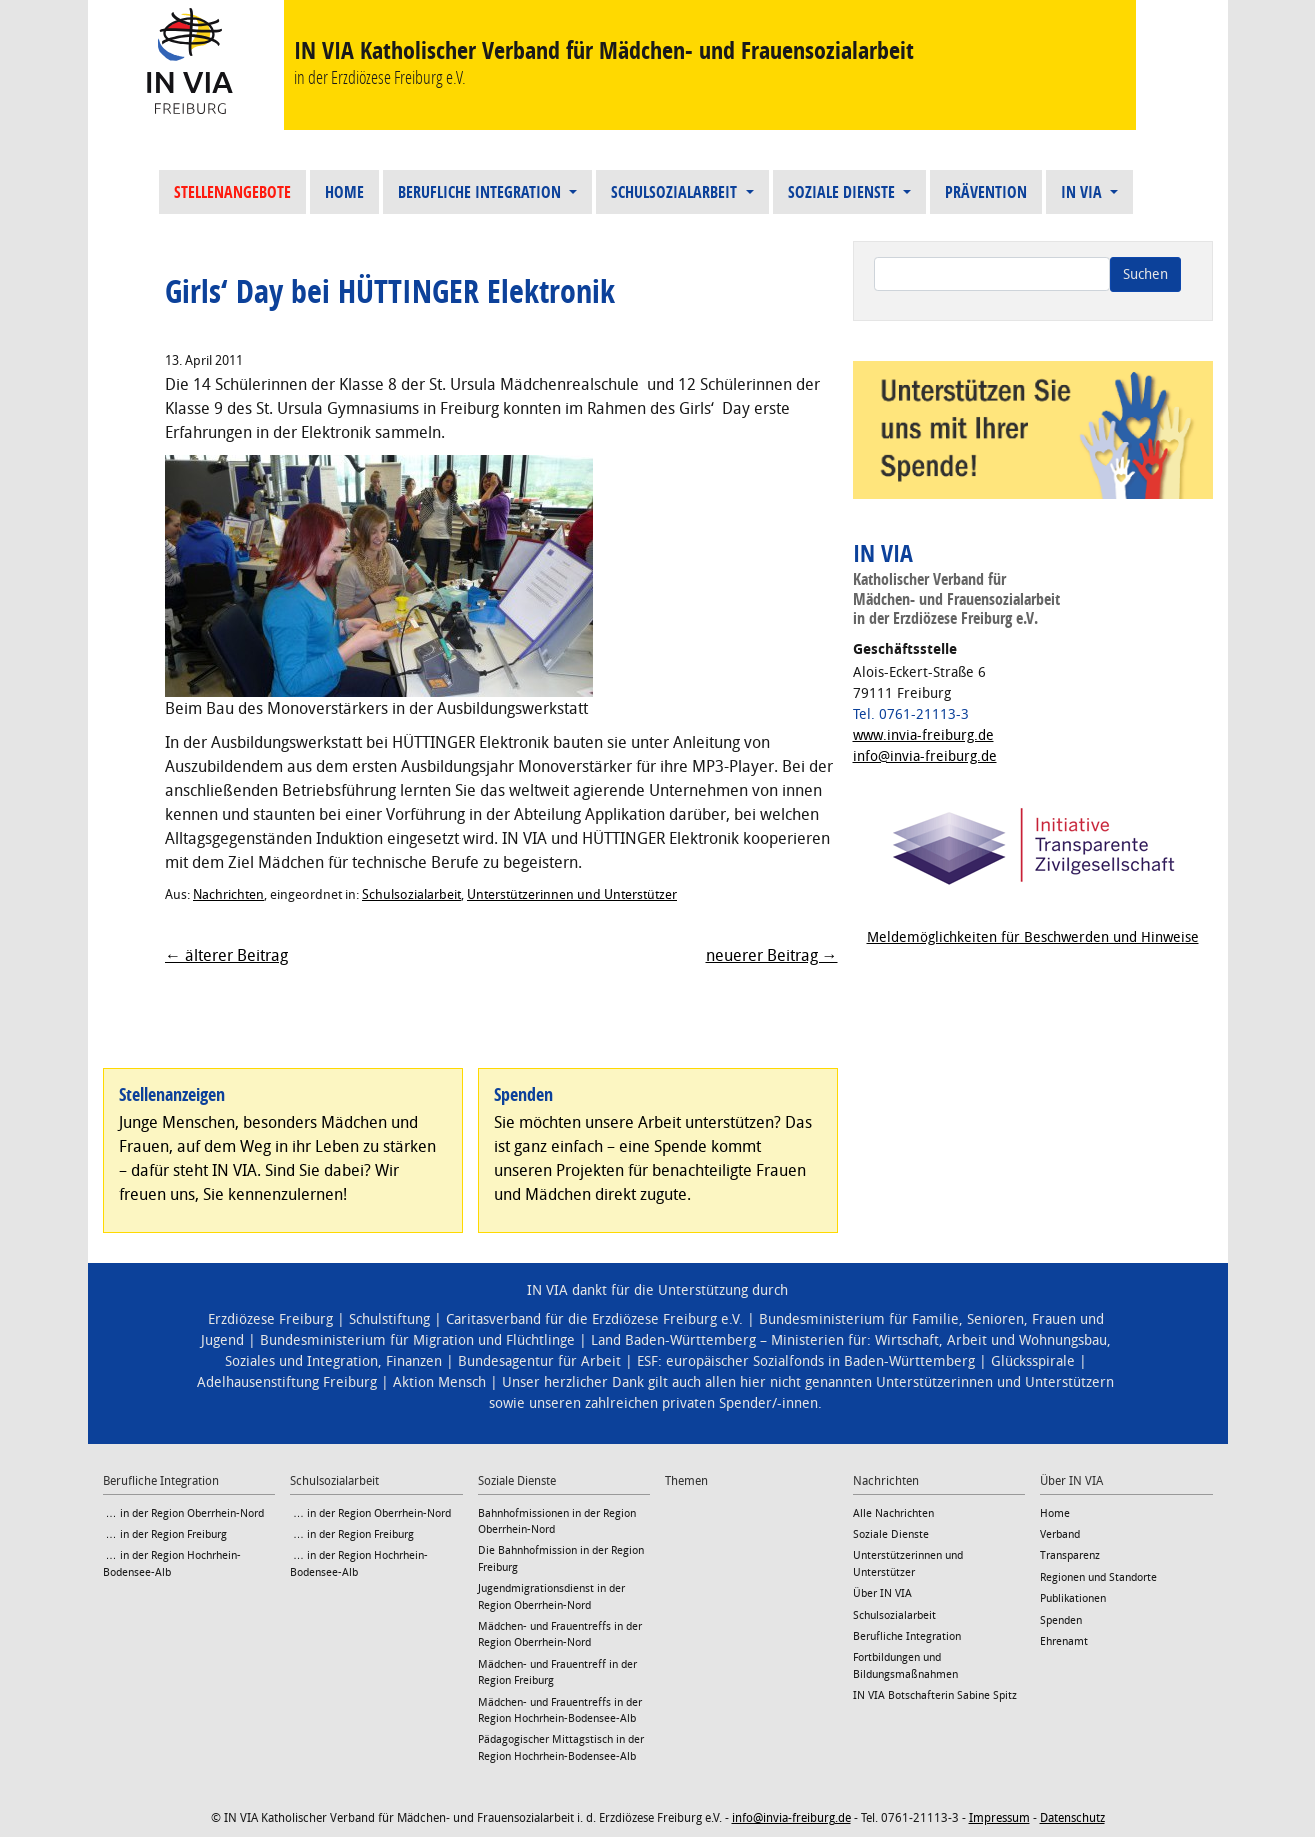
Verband (1060, 1534)
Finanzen (414, 1361)
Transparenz (1070, 1555)
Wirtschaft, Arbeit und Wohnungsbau (991, 1340)
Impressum (999, 1818)
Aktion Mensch (439, 1382)
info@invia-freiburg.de (925, 756)
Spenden (1061, 1620)
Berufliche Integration (481, 192)
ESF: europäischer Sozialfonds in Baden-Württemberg (806, 1361)
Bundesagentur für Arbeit (539, 1361)
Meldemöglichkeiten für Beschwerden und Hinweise (1033, 937)
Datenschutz (1072, 1818)
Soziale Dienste (843, 192)
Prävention (986, 192)
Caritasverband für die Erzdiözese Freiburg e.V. (594, 1319)
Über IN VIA (882, 1593)
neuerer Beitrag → (772, 955)
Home (344, 192)
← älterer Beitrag (226, 955)
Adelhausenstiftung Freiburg (287, 1382)
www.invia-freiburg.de (923, 735)
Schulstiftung (389, 1319)
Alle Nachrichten (893, 1513)
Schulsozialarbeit (676, 192)
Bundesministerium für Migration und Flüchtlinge (417, 1340)
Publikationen (1073, 1598)
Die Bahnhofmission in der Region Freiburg (561, 1558)
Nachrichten (228, 894)
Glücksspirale (1033, 1361)
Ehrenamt (1064, 1641)
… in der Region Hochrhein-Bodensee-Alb (172, 1563)
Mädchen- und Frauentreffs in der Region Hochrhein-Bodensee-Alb (560, 1710)
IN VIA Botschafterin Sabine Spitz (935, 1695)
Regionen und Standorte (1098, 1577)
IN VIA (1083, 192)
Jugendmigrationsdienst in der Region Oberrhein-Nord (551, 1596)
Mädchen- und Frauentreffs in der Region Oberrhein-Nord (560, 1634)
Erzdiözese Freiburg (270, 1319)
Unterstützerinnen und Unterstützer (572, 894)
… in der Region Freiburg (165, 1534)
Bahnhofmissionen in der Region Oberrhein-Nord (557, 1521)
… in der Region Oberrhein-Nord (183, 1513)
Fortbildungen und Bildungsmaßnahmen (905, 1665)
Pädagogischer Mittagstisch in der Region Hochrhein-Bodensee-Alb (561, 1747)
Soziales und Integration (301, 1361)
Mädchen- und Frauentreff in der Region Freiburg (557, 1672)
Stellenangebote (232, 192)
